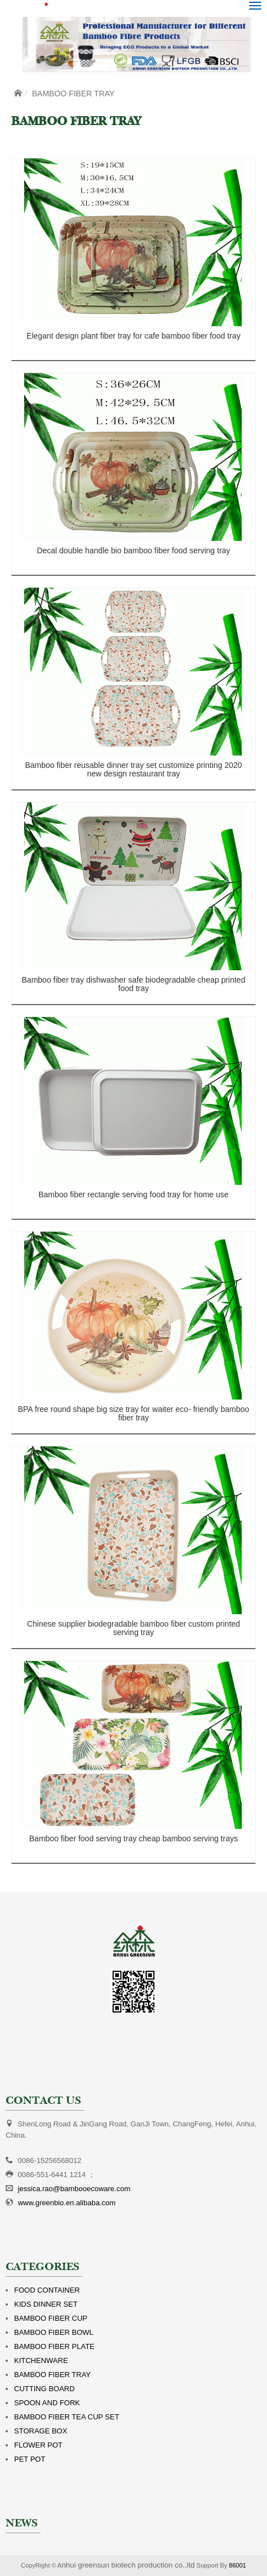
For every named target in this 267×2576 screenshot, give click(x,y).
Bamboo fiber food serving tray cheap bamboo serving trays (133, 1838)
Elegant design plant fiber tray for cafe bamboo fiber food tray (133, 335)
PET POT (29, 2459)
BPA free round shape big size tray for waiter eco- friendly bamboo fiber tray (134, 1413)
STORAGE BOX (40, 2431)
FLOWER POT (38, 2445)
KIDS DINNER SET (46, 2304)
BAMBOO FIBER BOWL (54, 2332)
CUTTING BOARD (44, 2388)
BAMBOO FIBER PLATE (54, 2346)
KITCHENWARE (41, 2360)
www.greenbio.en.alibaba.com (66, 2203)
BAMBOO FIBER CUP (50, 2318)
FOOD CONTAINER (47, 2290)
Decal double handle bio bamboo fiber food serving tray (133, 550)
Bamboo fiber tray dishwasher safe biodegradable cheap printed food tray (134, 984)
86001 (237, 2565)
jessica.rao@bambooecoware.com (74, 2188)
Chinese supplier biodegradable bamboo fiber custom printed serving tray (133, 1628)
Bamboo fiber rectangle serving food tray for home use (133, 1194)
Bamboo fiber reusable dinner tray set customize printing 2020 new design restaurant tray (133, 769)
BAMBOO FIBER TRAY (52, 2374)
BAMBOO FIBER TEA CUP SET (66, 2417)
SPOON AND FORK (47, 2403)
